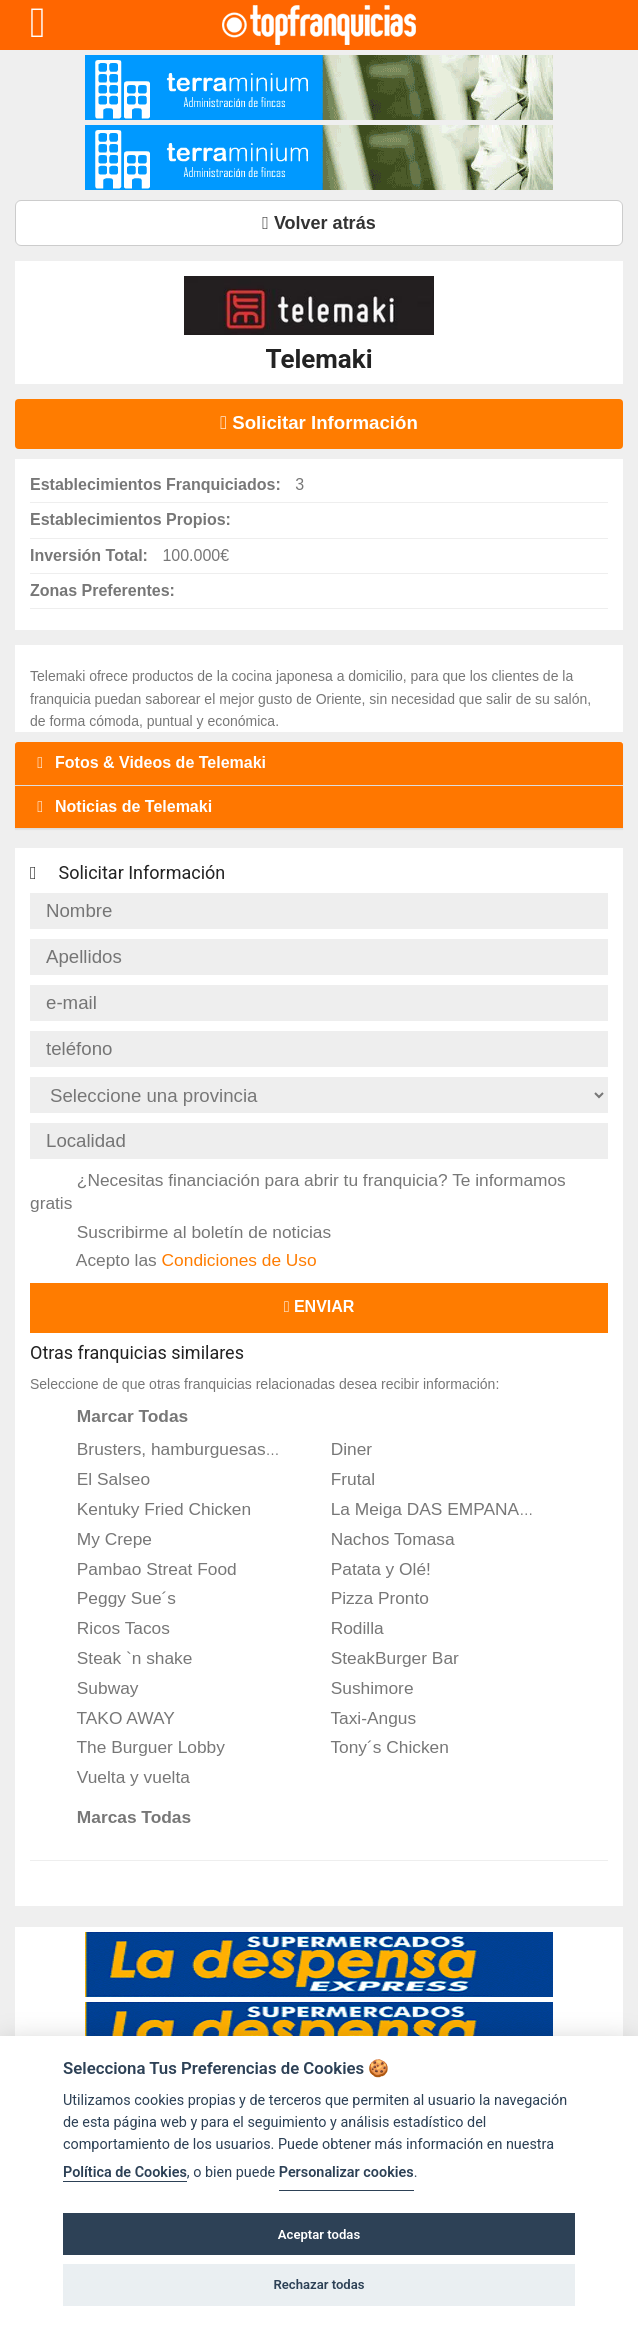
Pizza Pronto (366, 1598)
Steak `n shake (121, 1658)
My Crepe (101, 1539)
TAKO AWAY (112, 1718)
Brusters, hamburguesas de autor (192, 1449)
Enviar (319, 1306)
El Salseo (100, 1479)
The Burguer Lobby (137, 1747)
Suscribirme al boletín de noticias (190, 1232)
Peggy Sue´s (113, 1598)
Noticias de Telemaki (121, 806)
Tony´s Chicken (376, 1747)
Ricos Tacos (110, 1628)
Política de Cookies (125, 2172)
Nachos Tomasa (379, 1539)
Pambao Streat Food (143, 1569)
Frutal (339, 1479)
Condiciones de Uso (239, 1260)
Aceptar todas (319, 2234)
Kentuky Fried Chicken (150, 1509)
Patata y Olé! (367, 1569)
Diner (338, 1449)
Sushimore (359, 1688)
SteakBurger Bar (381, 1658)
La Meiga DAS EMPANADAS (429, 1509)
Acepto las (183, 1260)
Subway (94, 1688)
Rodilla (344, 1628)
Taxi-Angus (360, 1718)
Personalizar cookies (346, 2172)
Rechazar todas (318, 2284)
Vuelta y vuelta (120, 1777)
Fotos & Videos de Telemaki (148, 762)
